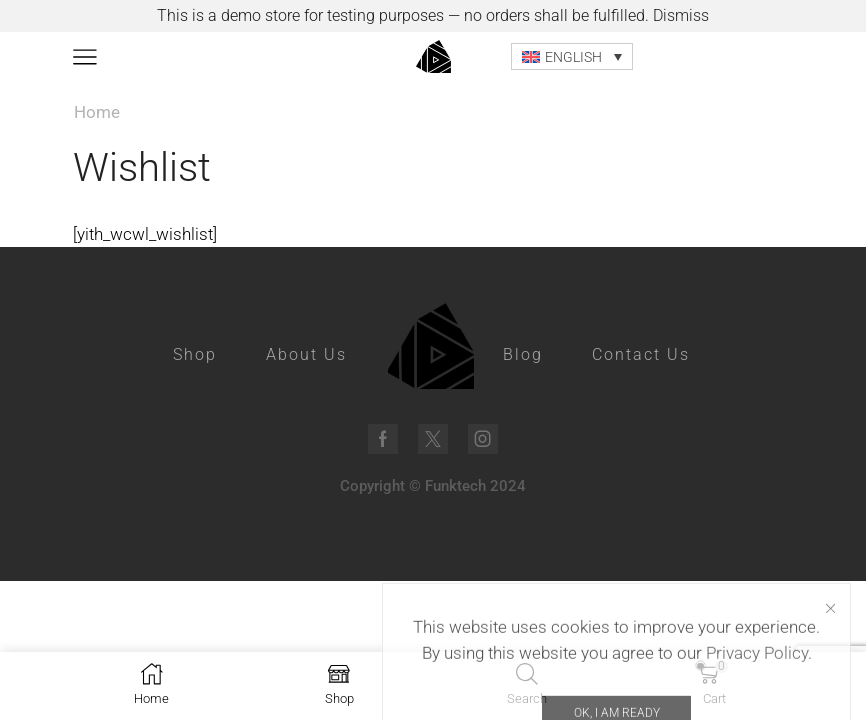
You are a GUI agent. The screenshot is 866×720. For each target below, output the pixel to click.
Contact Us (641, 354)
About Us (306, 354)
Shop (195, 354)
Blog (523, 354)
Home (97, 112)
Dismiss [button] (681, 15)
